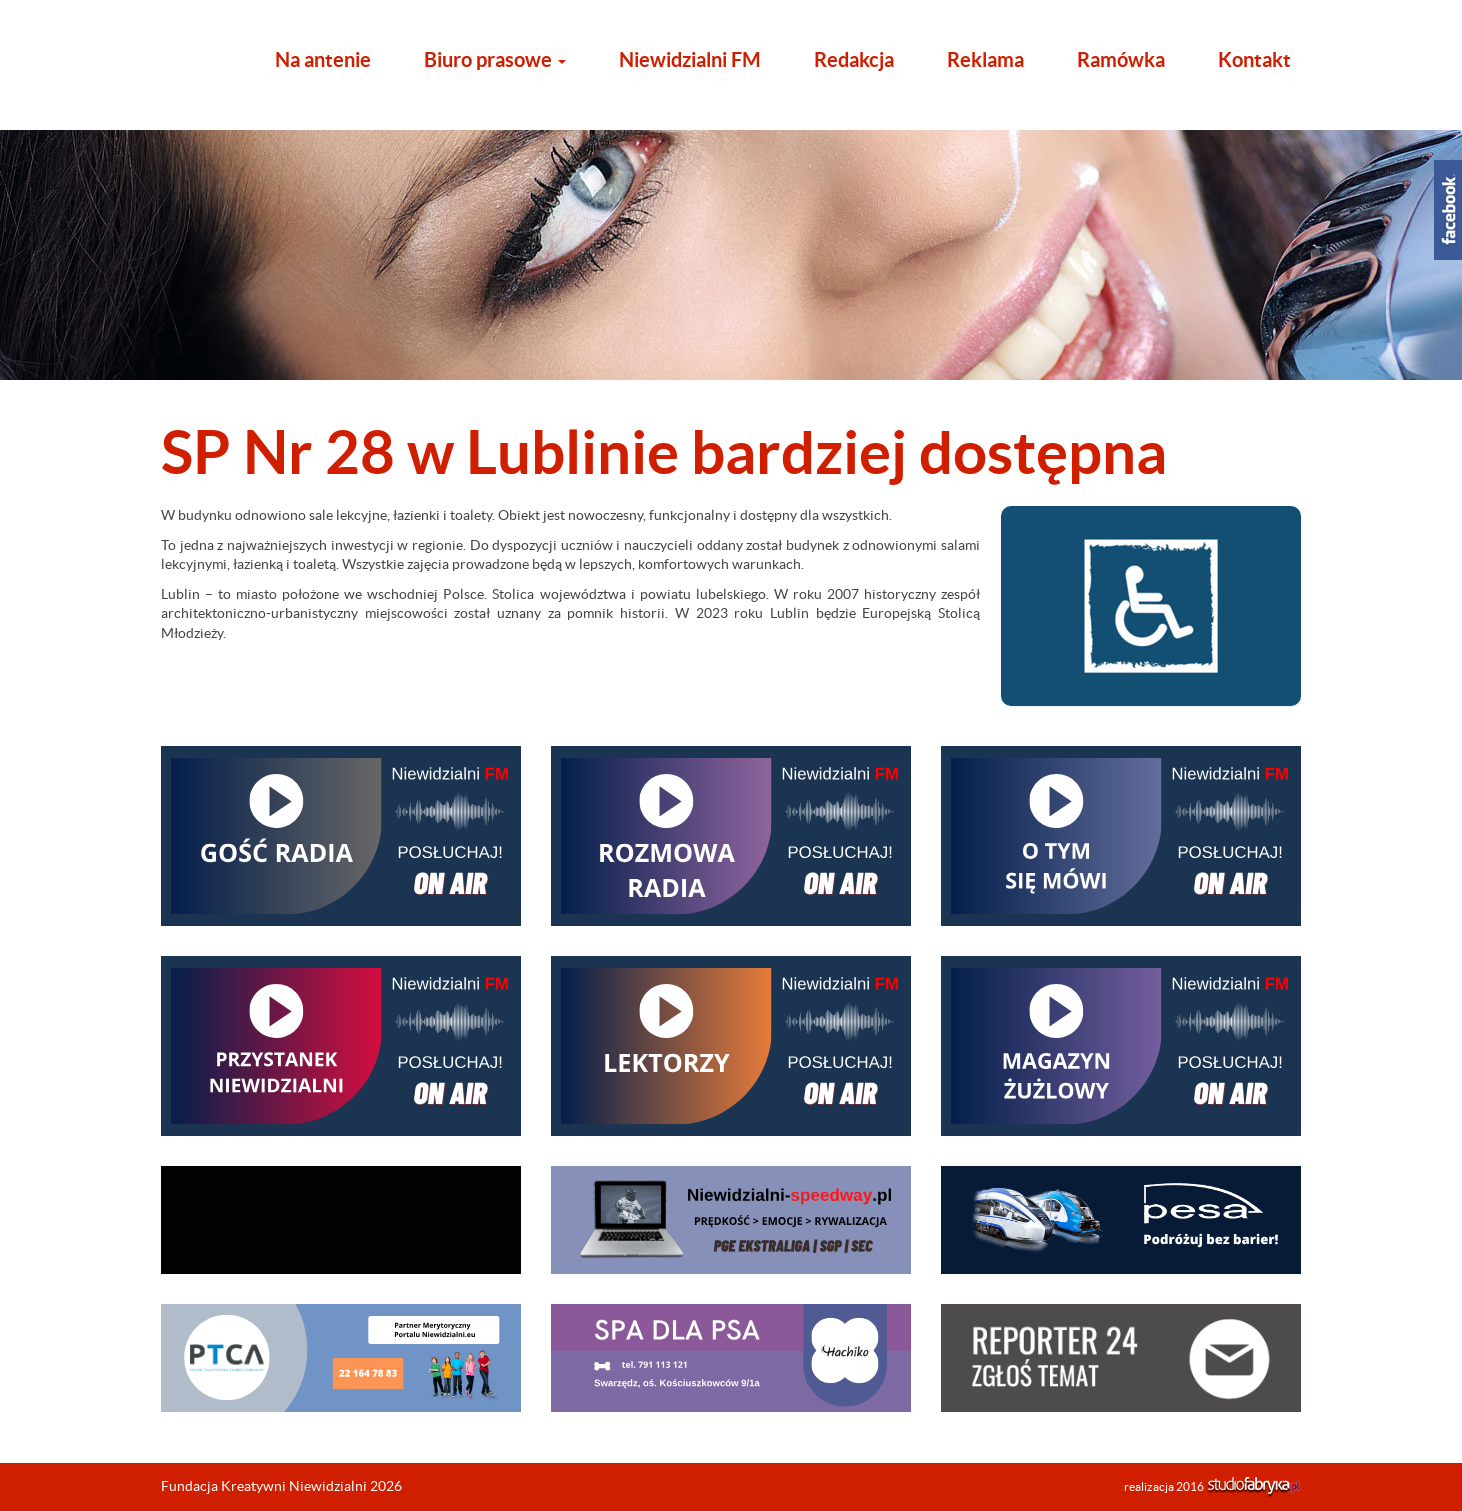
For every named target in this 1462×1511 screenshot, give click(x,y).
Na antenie (323, 59)
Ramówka (1121, 59)
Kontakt (1254, 59)
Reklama (985, 59)
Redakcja (854, 59)
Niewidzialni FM (690, 59)
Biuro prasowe (495, 59)
